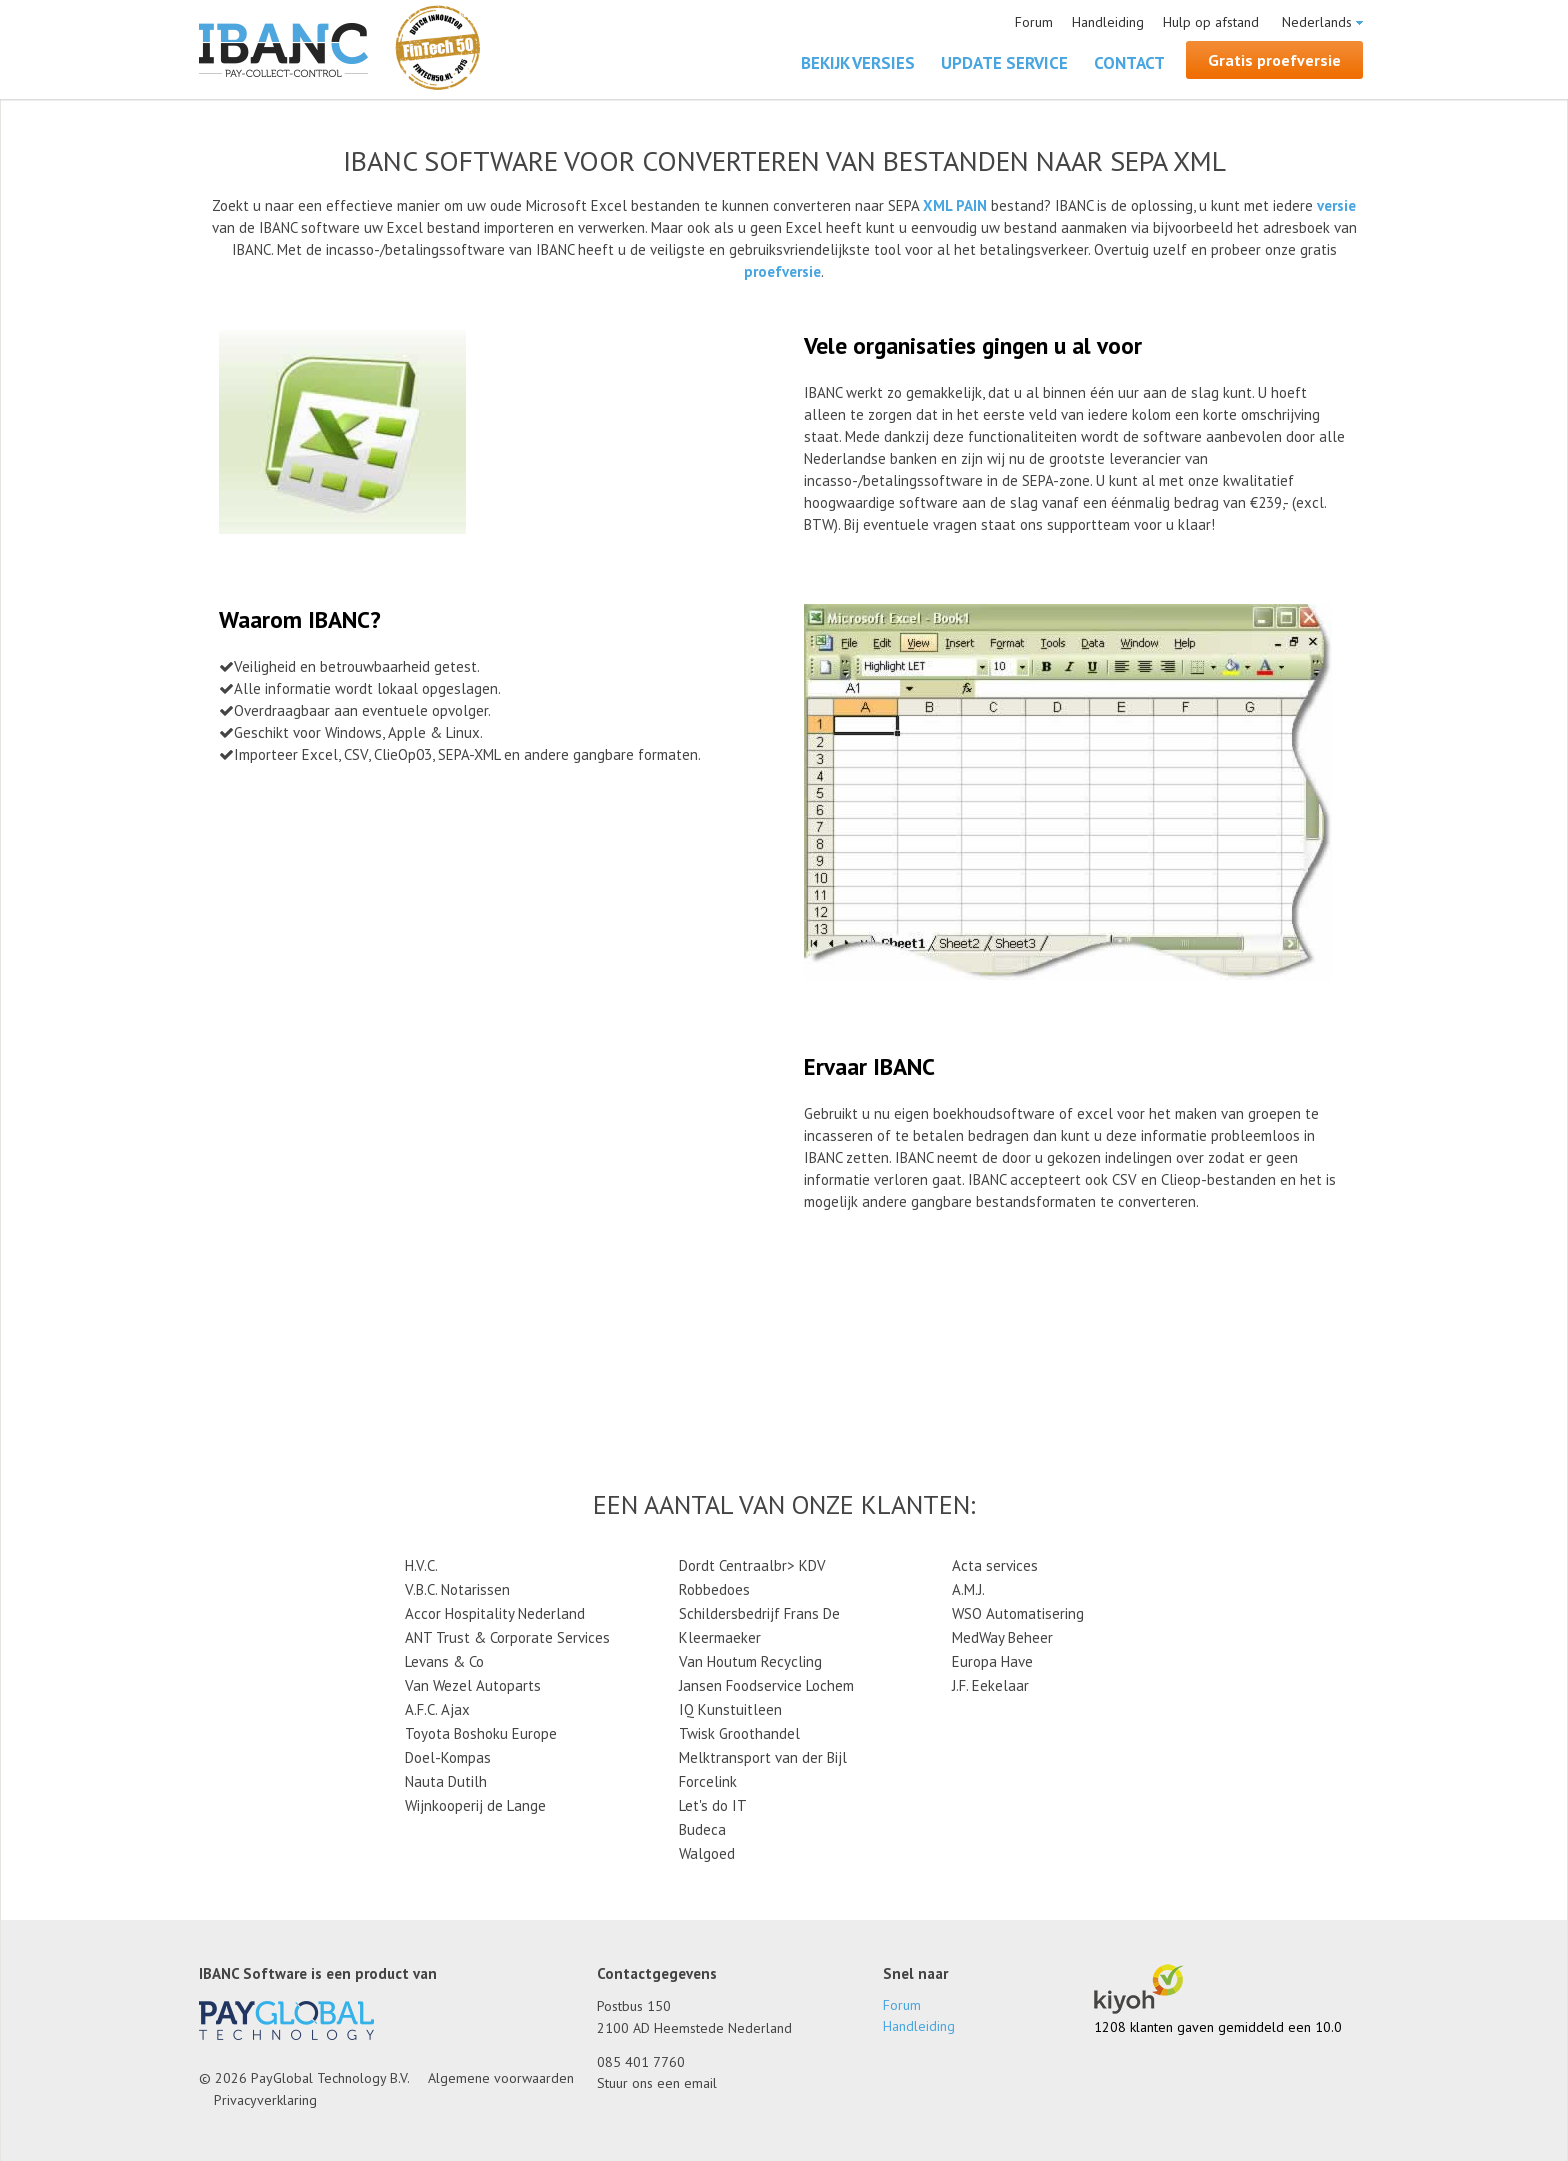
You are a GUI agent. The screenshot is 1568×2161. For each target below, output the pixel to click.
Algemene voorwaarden (501, 2078)
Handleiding (1108, 22)
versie (1336, 205)
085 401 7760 (641, 2062)
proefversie (782, 271)
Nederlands (1317, 22)
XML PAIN (955, 205)
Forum (1034, 22)
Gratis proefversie (1274, 60)
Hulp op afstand (1211, 22)
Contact (1129, 63)
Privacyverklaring (265, 2100)
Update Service (1004, 63)
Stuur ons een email (657, 2083)
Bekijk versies (858, 63)
